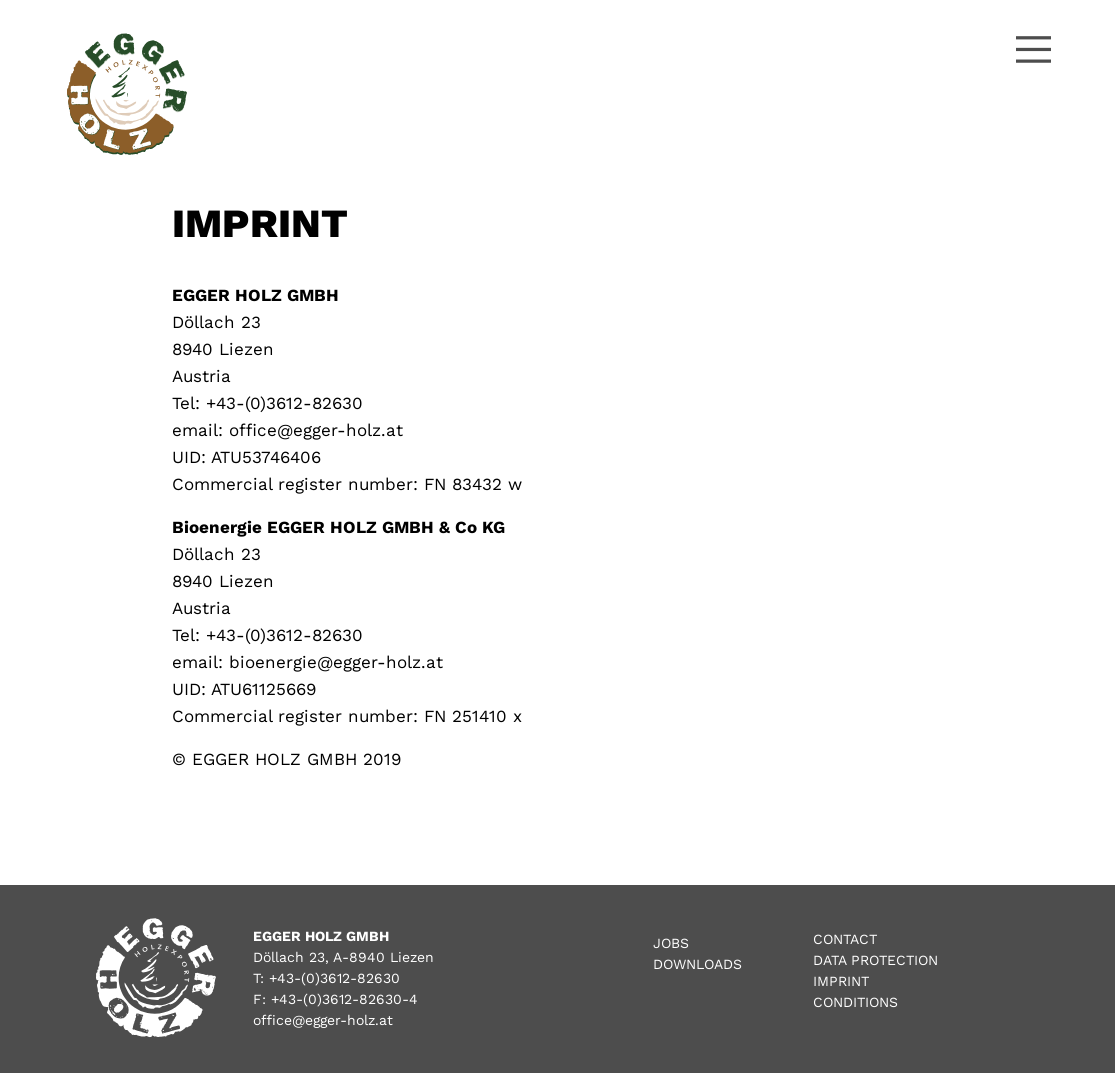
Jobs (671, 943)
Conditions (855, 1002)
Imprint (841, 981)
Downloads (697, 964)
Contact (845, 939)
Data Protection (875, 960)
